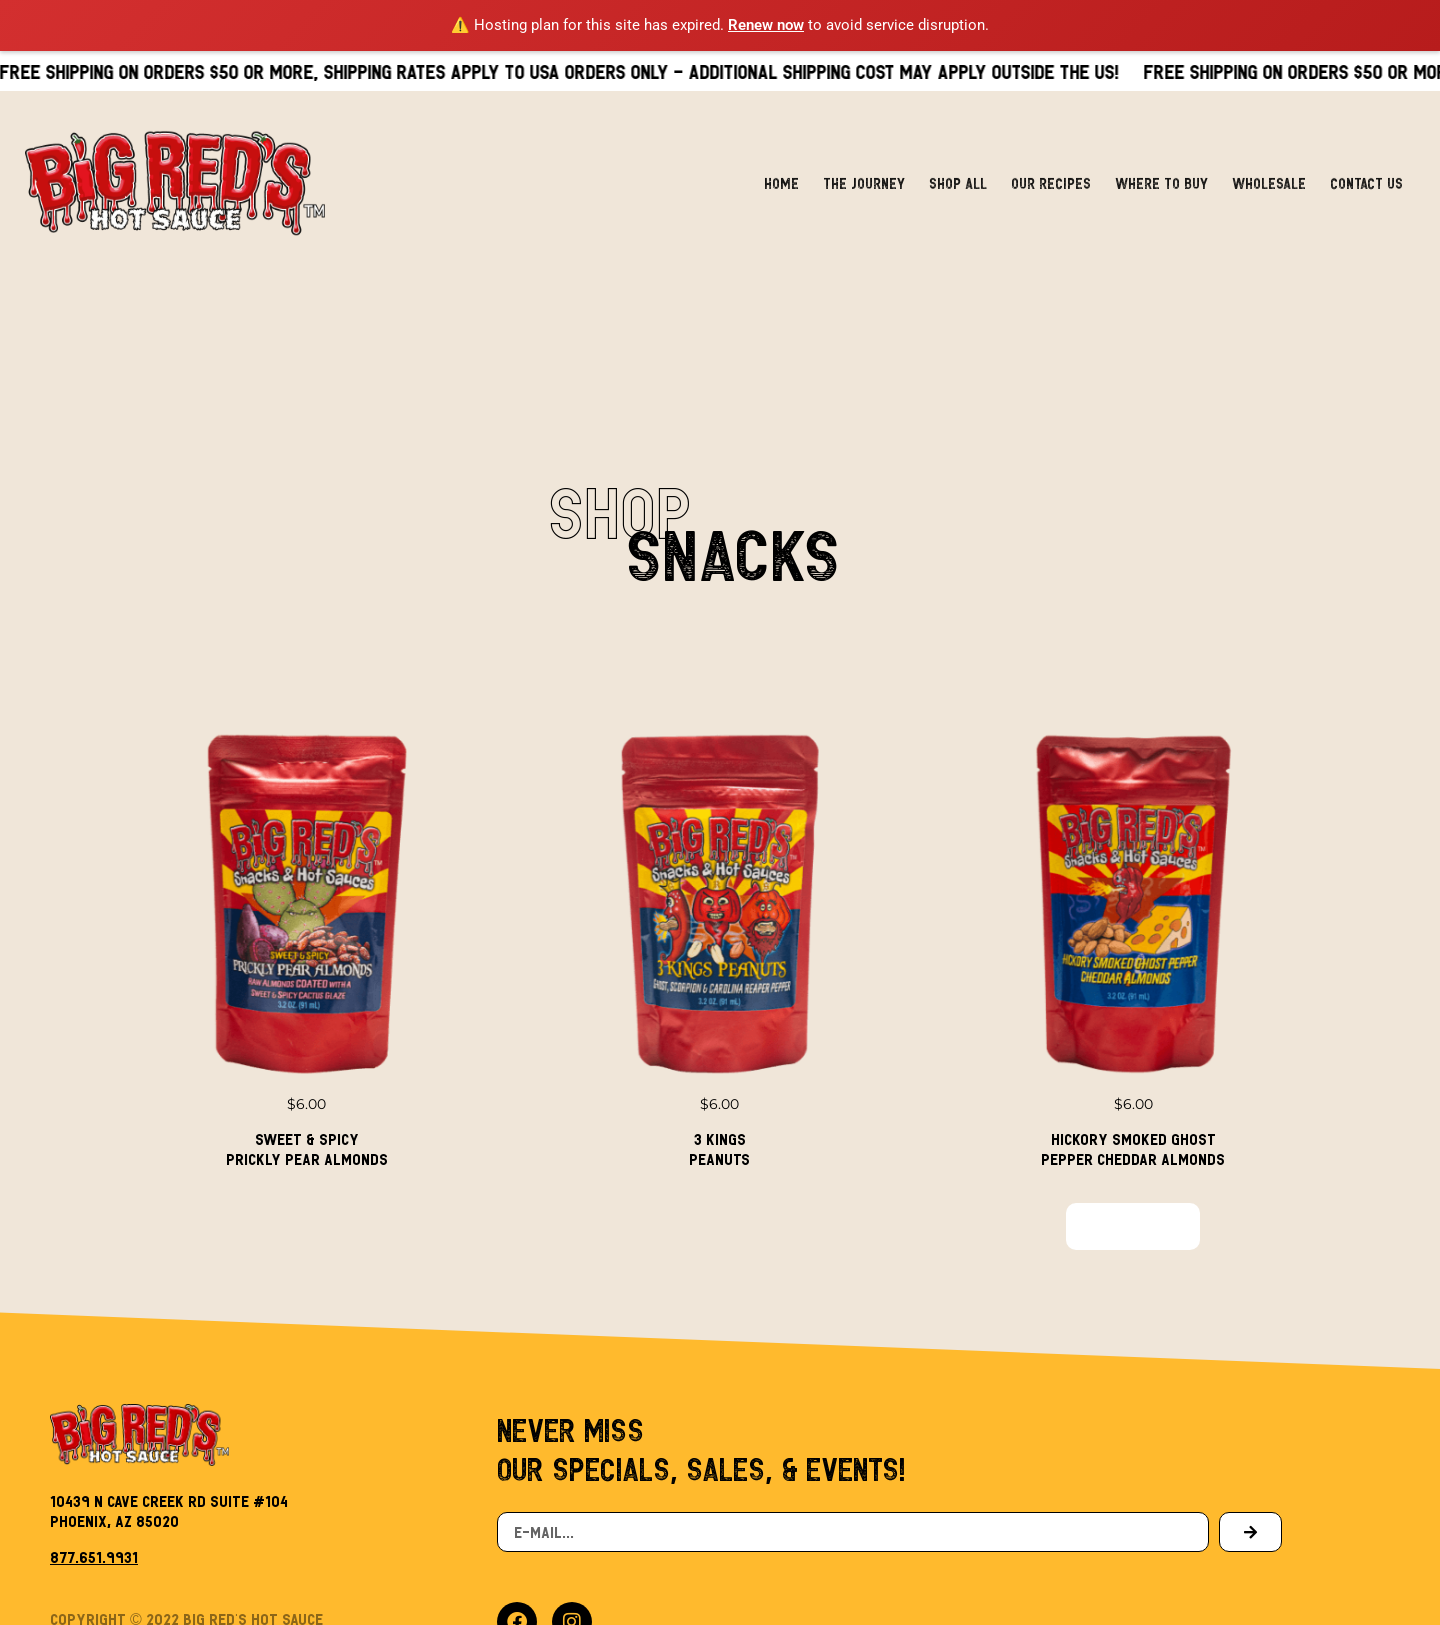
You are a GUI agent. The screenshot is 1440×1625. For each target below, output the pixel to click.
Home (781, 157)
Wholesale (1269, 157)
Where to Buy (1161, 157)
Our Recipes (1051, 157)
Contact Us (1366, 157)
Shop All (958, 157)
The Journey (864, 157)
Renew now (766, 25)
